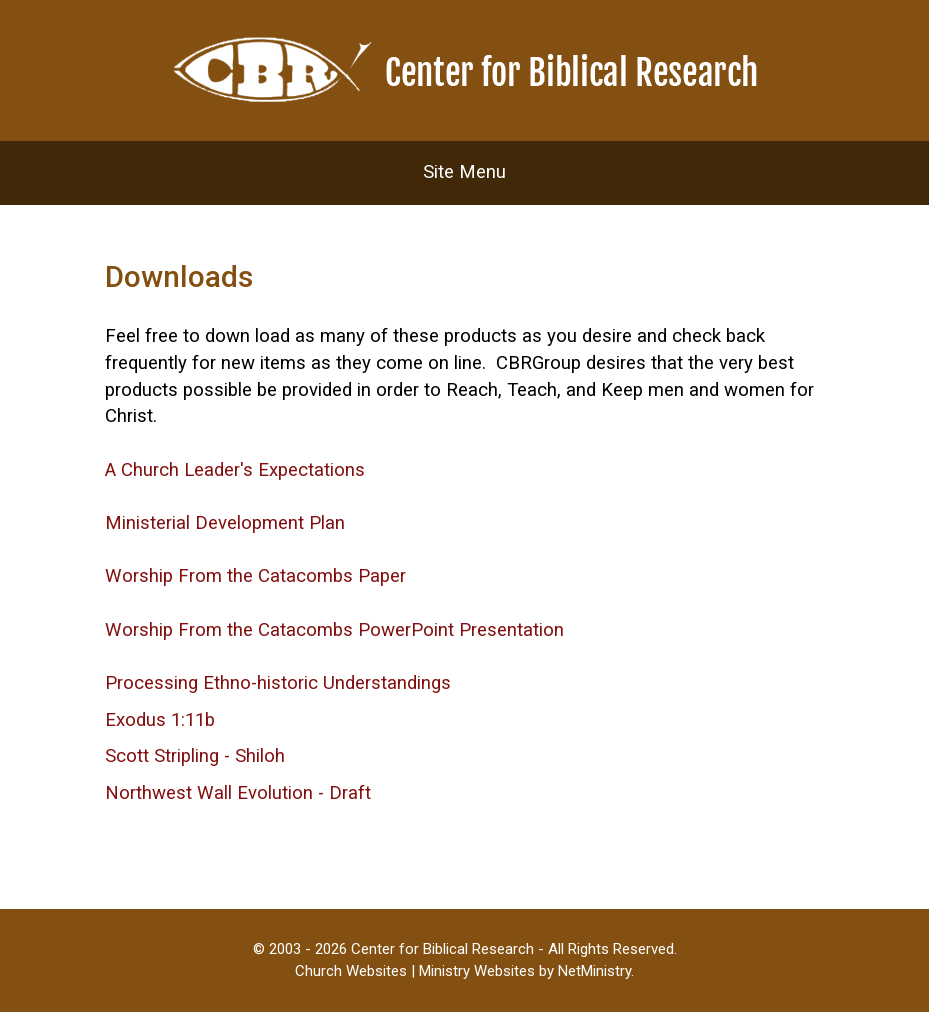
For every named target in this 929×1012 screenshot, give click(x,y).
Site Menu (464, 172)
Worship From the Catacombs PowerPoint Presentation (334, 630)
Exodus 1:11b (160, 720)
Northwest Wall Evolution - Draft (238, 793)
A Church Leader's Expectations (235, 470)
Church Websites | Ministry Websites (417, 971)
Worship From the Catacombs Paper (255, 576)
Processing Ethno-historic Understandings (278, 683)
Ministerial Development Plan (225, 523)
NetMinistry (594, 971)
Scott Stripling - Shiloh (195, 756)
